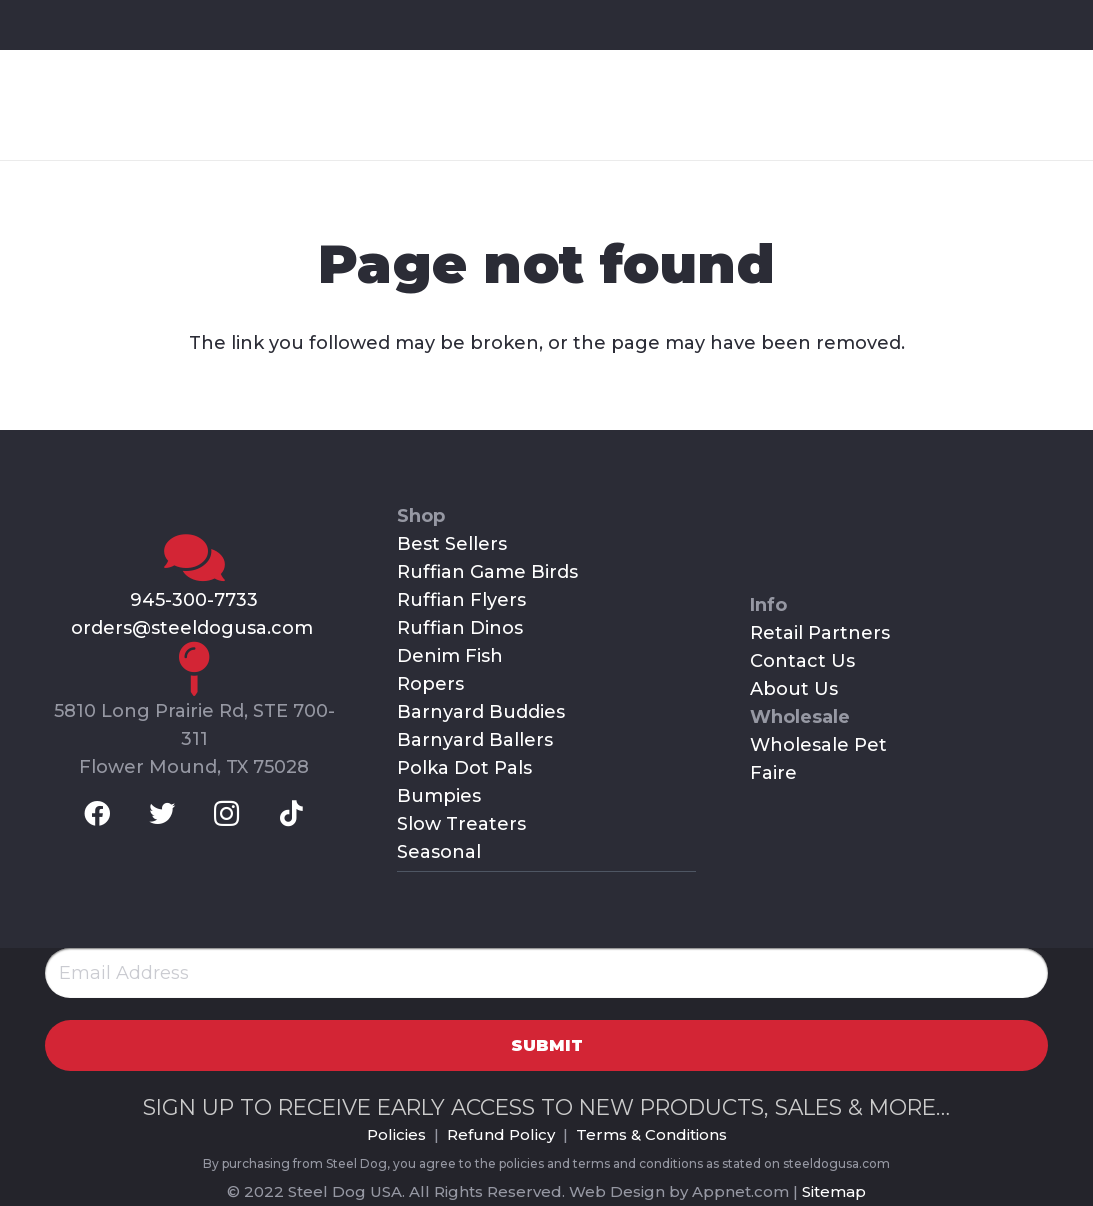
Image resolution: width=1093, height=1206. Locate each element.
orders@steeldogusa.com (194, 628)
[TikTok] (207, 24)
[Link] (131, 105)
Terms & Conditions (651, 1134)
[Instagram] (155, 24)
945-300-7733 (194, 600)
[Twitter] (102, 24)
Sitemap (834, 1191)
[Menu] (1027, 105)
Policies (396, 1134)
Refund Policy (501, 1134)
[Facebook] (49, 24)
